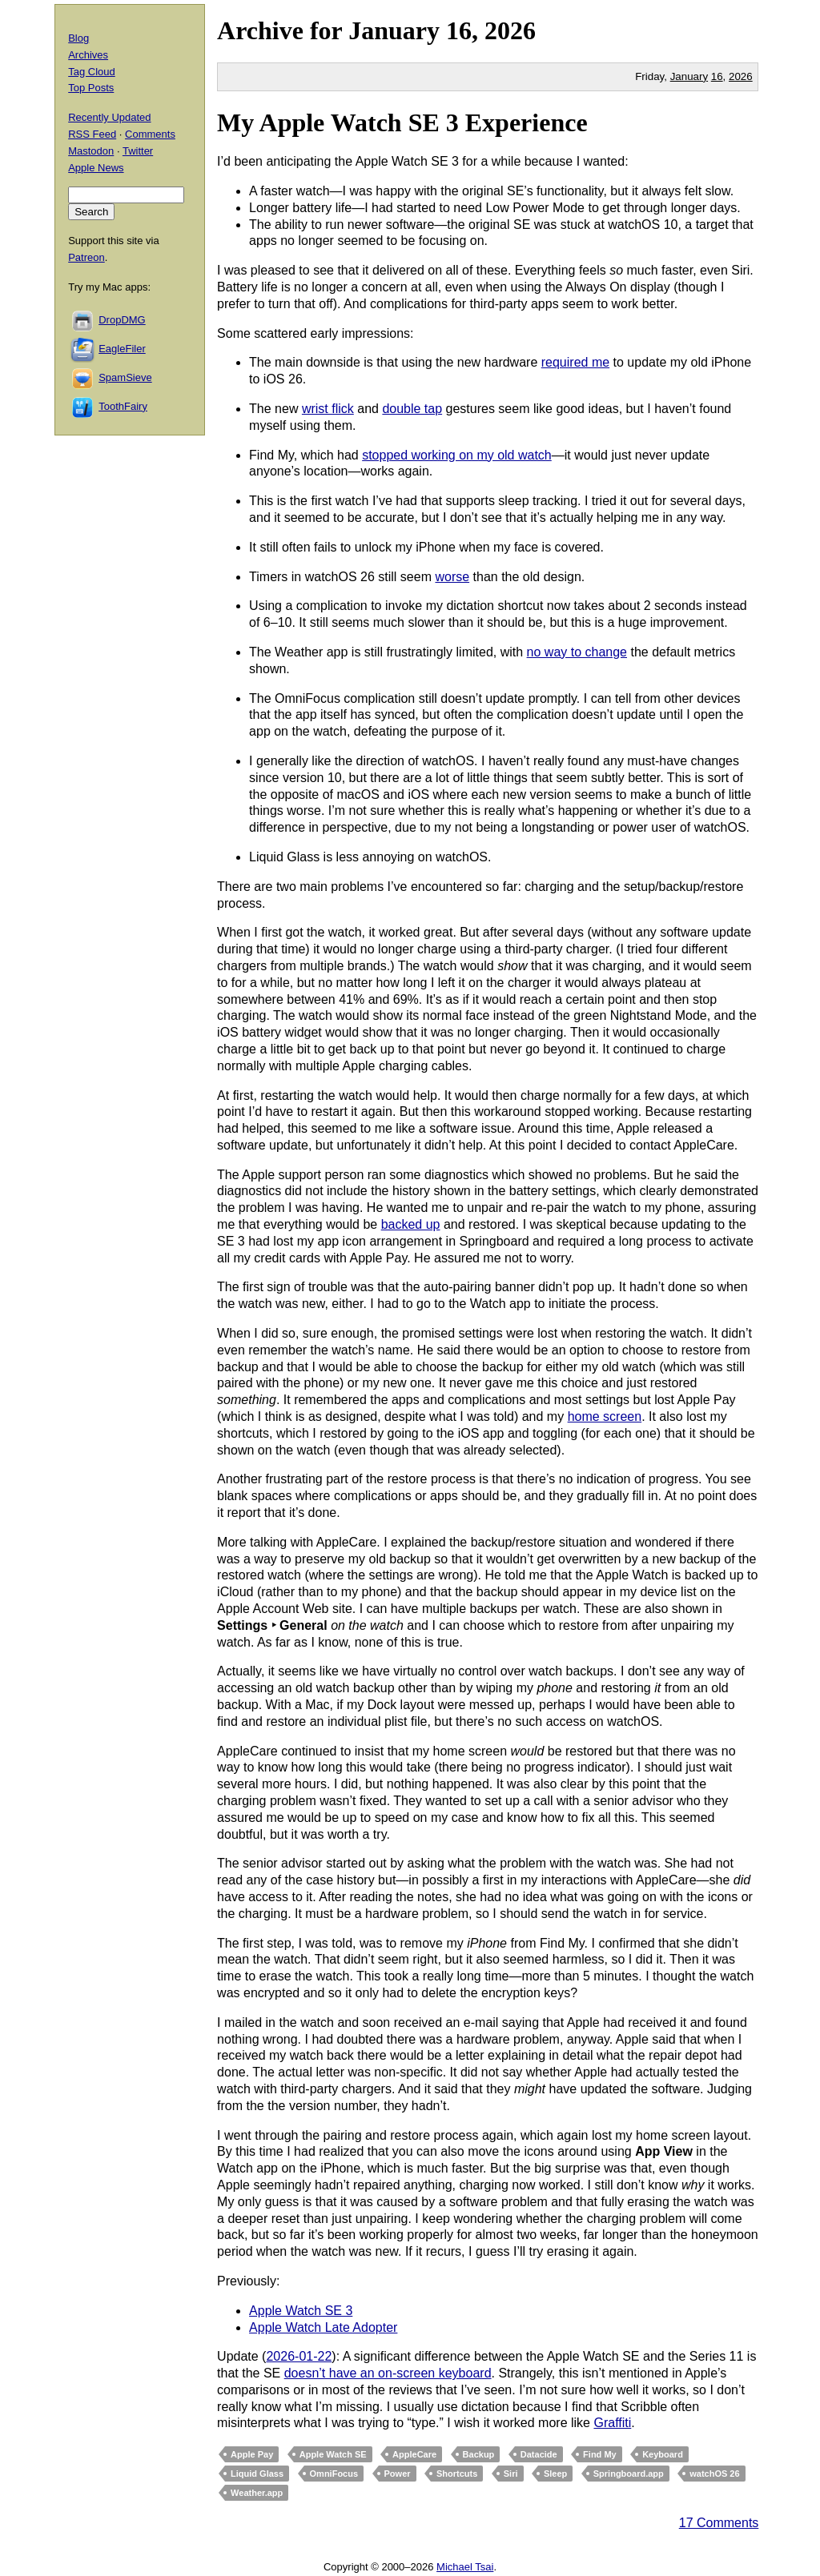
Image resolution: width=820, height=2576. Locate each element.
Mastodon (91, 151)
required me (575, 362)
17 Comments (719, 2523)
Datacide (539, 2454)
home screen (605, 1416)
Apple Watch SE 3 (300, 2310)
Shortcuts (456, 2473)
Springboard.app (628, 2473)
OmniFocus (334, 2473)
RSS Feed (92, 134)
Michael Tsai (464, 2567)
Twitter (138, 151)
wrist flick (328, 408)
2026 (510, 30)
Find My (600, 2454)
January (394, 30)
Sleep (555, 2473)
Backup (479, 2454)
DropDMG (122, 320)
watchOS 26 (714, 2473)
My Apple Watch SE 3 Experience (402, 122)
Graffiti (612, 2423)
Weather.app (257, 2493)
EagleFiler (122, 349)
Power (397, 2473)
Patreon (86, 257)
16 (717, 76)
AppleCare (414, 2454)
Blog (78, 38)
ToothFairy (122, 406)
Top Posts (91, 88)
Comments (150, 134)
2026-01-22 (299, 2356)
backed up (410, 1224)
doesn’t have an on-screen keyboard (388, 2373)
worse (452, 577)
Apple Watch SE (333, 2454)
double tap (412, 408)
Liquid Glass (257, 2473)
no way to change (577, 652)
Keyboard (662, 2454)
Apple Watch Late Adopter (323, 2327)
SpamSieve (124, 377)
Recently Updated (109, 117)
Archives (88, 55)
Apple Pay (252, 2454)
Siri (511, 2473)
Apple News (95, 168)
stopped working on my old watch (457, 455)
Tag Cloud (91, 72)
